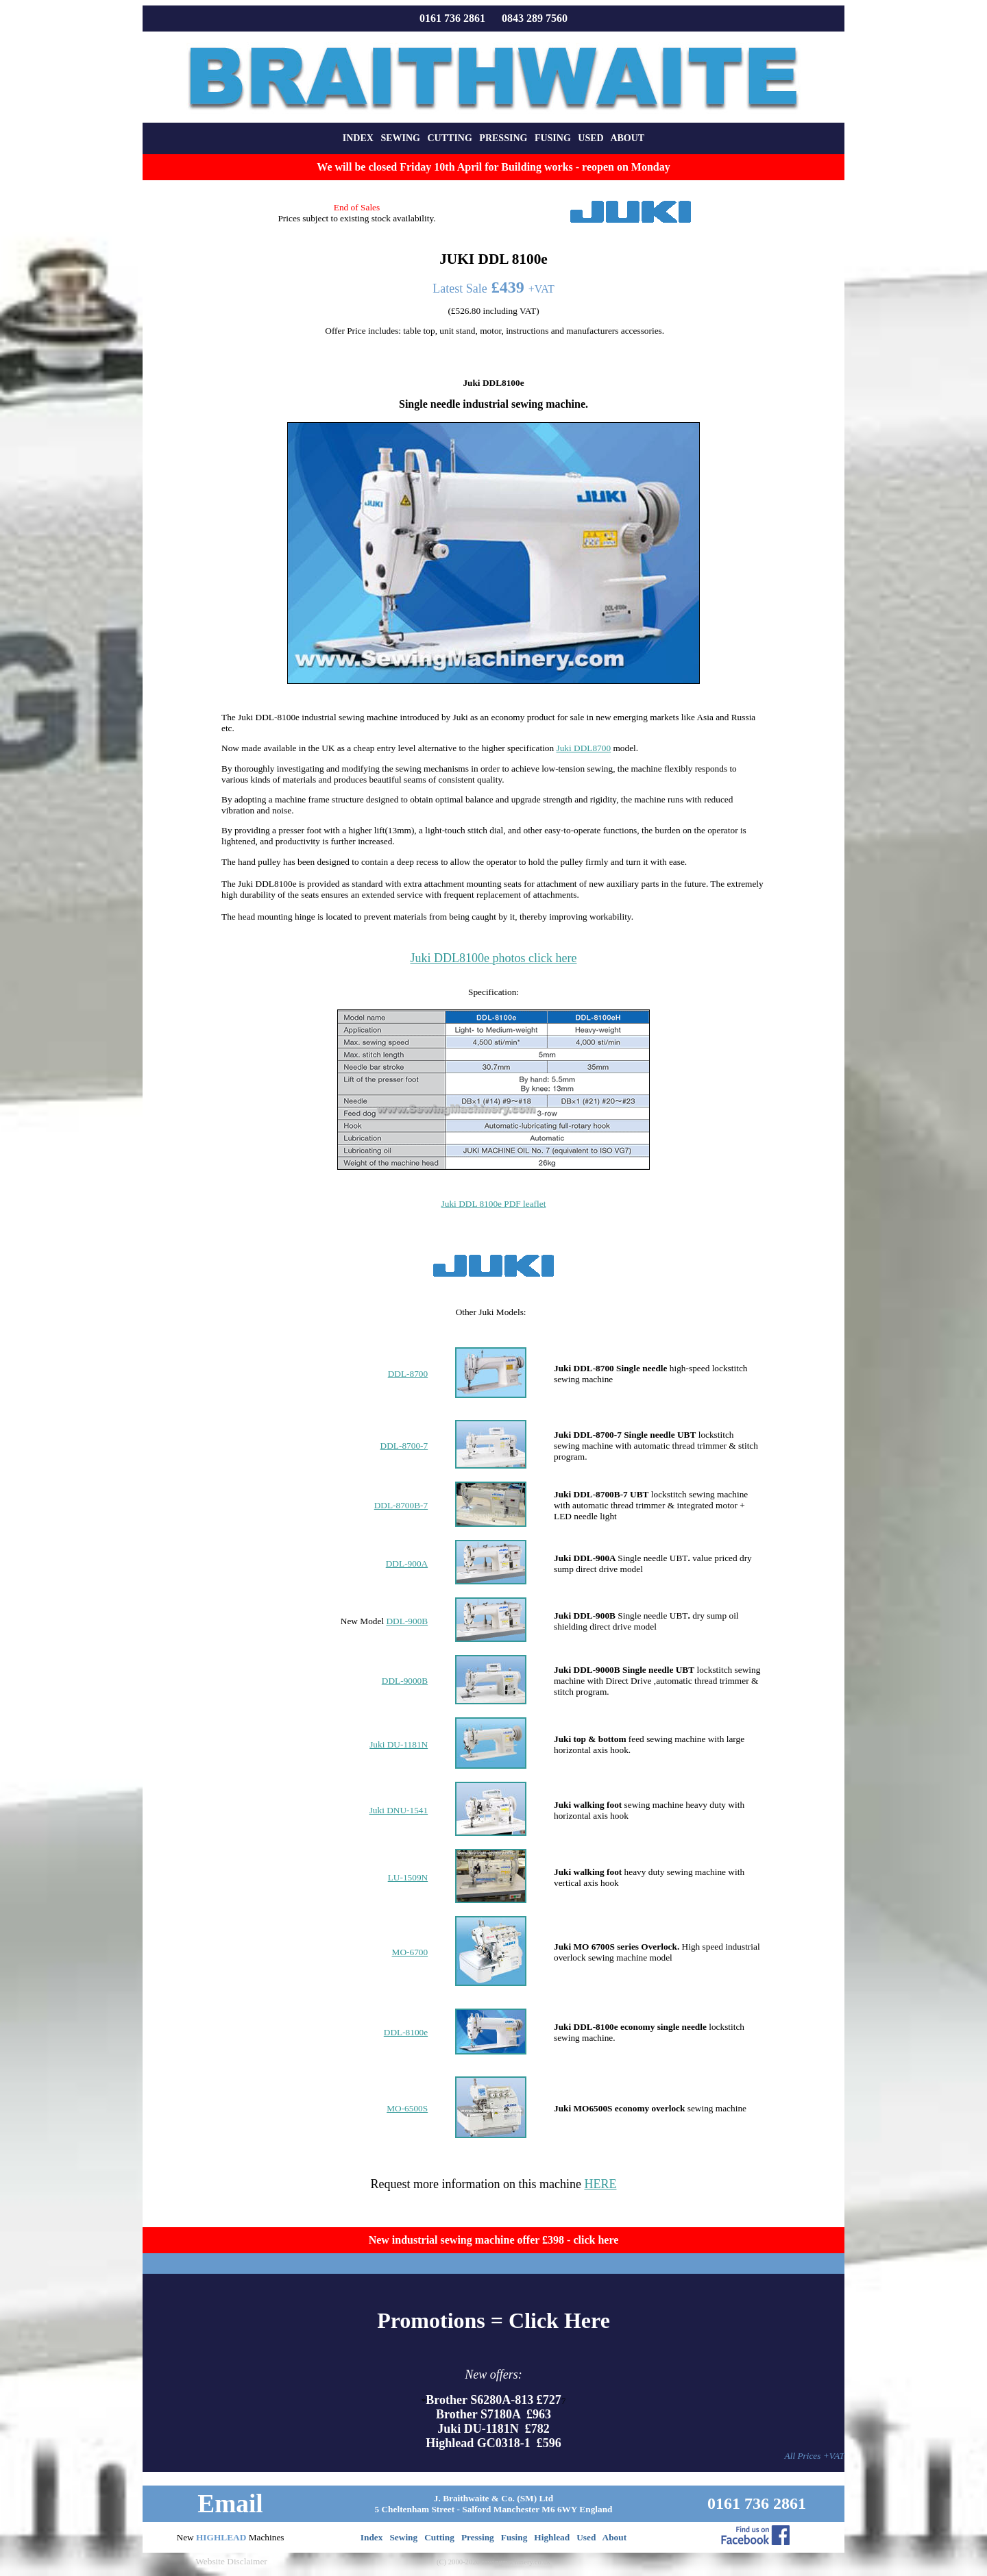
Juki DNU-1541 (398, 1810)
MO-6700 (410, 1952)
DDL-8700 (408, 1374)
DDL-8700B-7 (401, 1505)
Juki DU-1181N (398, 1744)
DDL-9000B (405, 1681)
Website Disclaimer (231, 2561)
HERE (600, 2184)
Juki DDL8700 (584, 748)
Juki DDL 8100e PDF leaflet (493, 1204)
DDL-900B (407, 1621)
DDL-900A (407, 1563)
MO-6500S (407, 2108)
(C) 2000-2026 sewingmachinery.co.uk (493, 2562)
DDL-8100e (406, 2032)
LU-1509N (408, 1877)
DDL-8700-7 (404, 1445)
